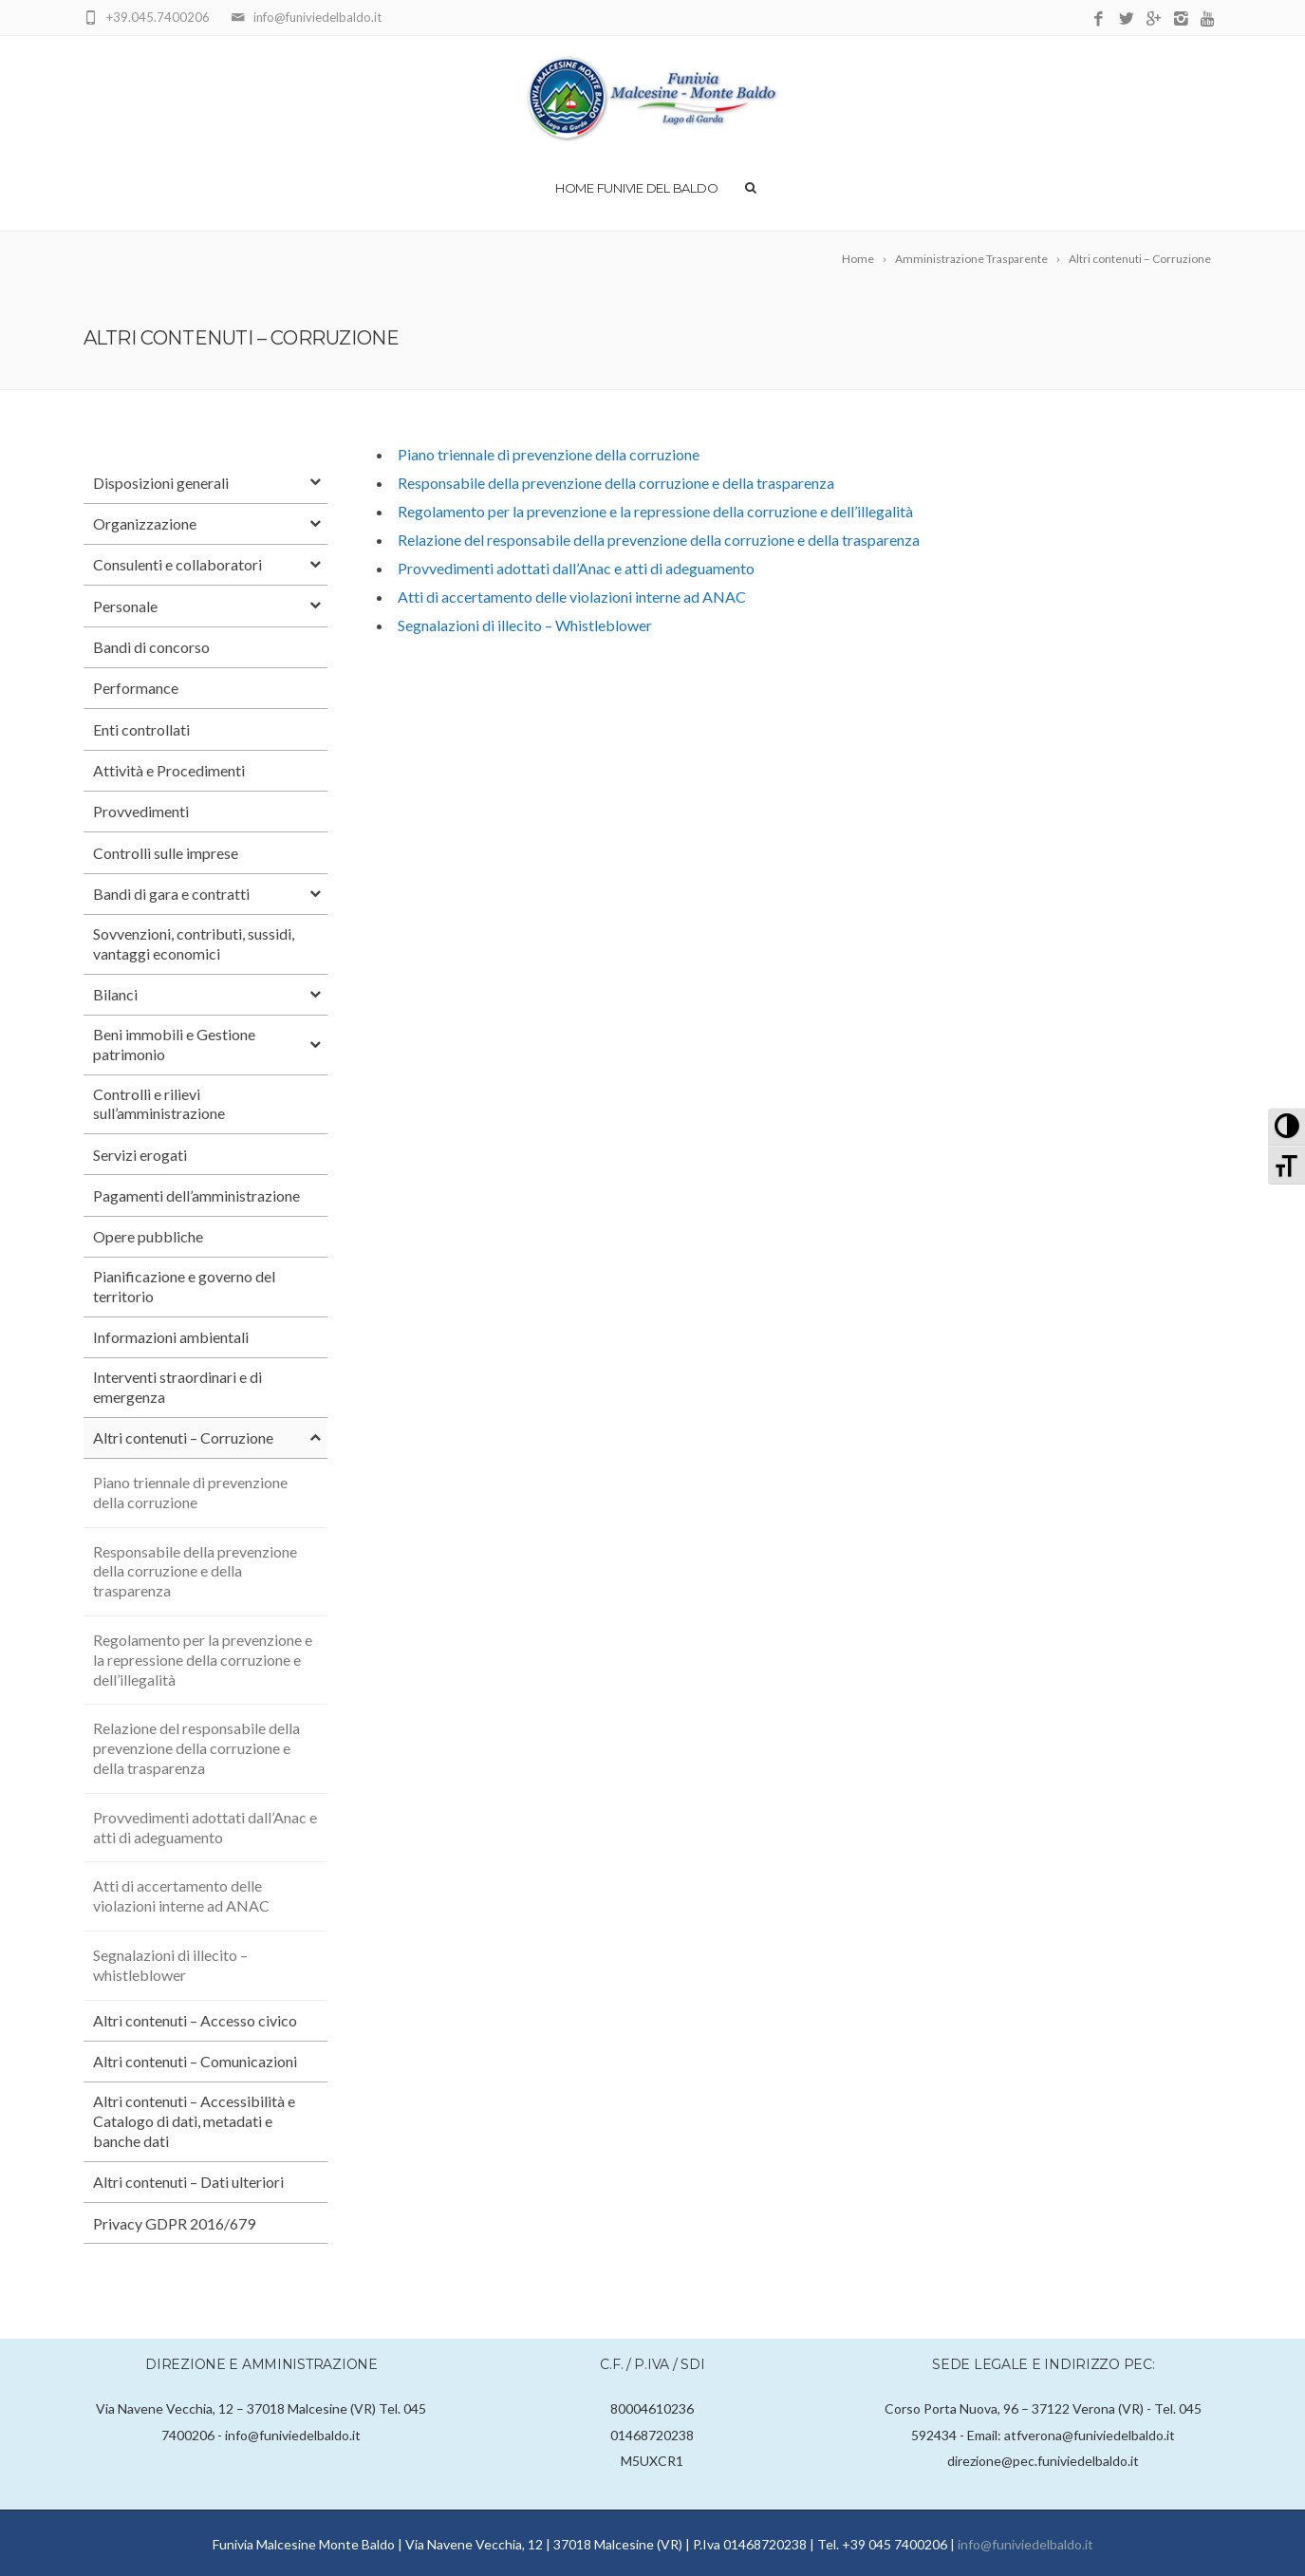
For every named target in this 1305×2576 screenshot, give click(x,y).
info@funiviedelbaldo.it (1025, 2544)
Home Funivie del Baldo (636, 188)
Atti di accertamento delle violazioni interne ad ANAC (572, 597)
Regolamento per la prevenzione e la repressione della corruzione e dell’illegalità (655, 511)
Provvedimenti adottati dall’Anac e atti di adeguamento (576, 568)
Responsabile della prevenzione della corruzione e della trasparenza (616, 483)
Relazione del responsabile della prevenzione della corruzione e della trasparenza (659, 540)
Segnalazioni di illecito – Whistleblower (525, 625)
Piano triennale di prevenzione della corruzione (548, 454)
